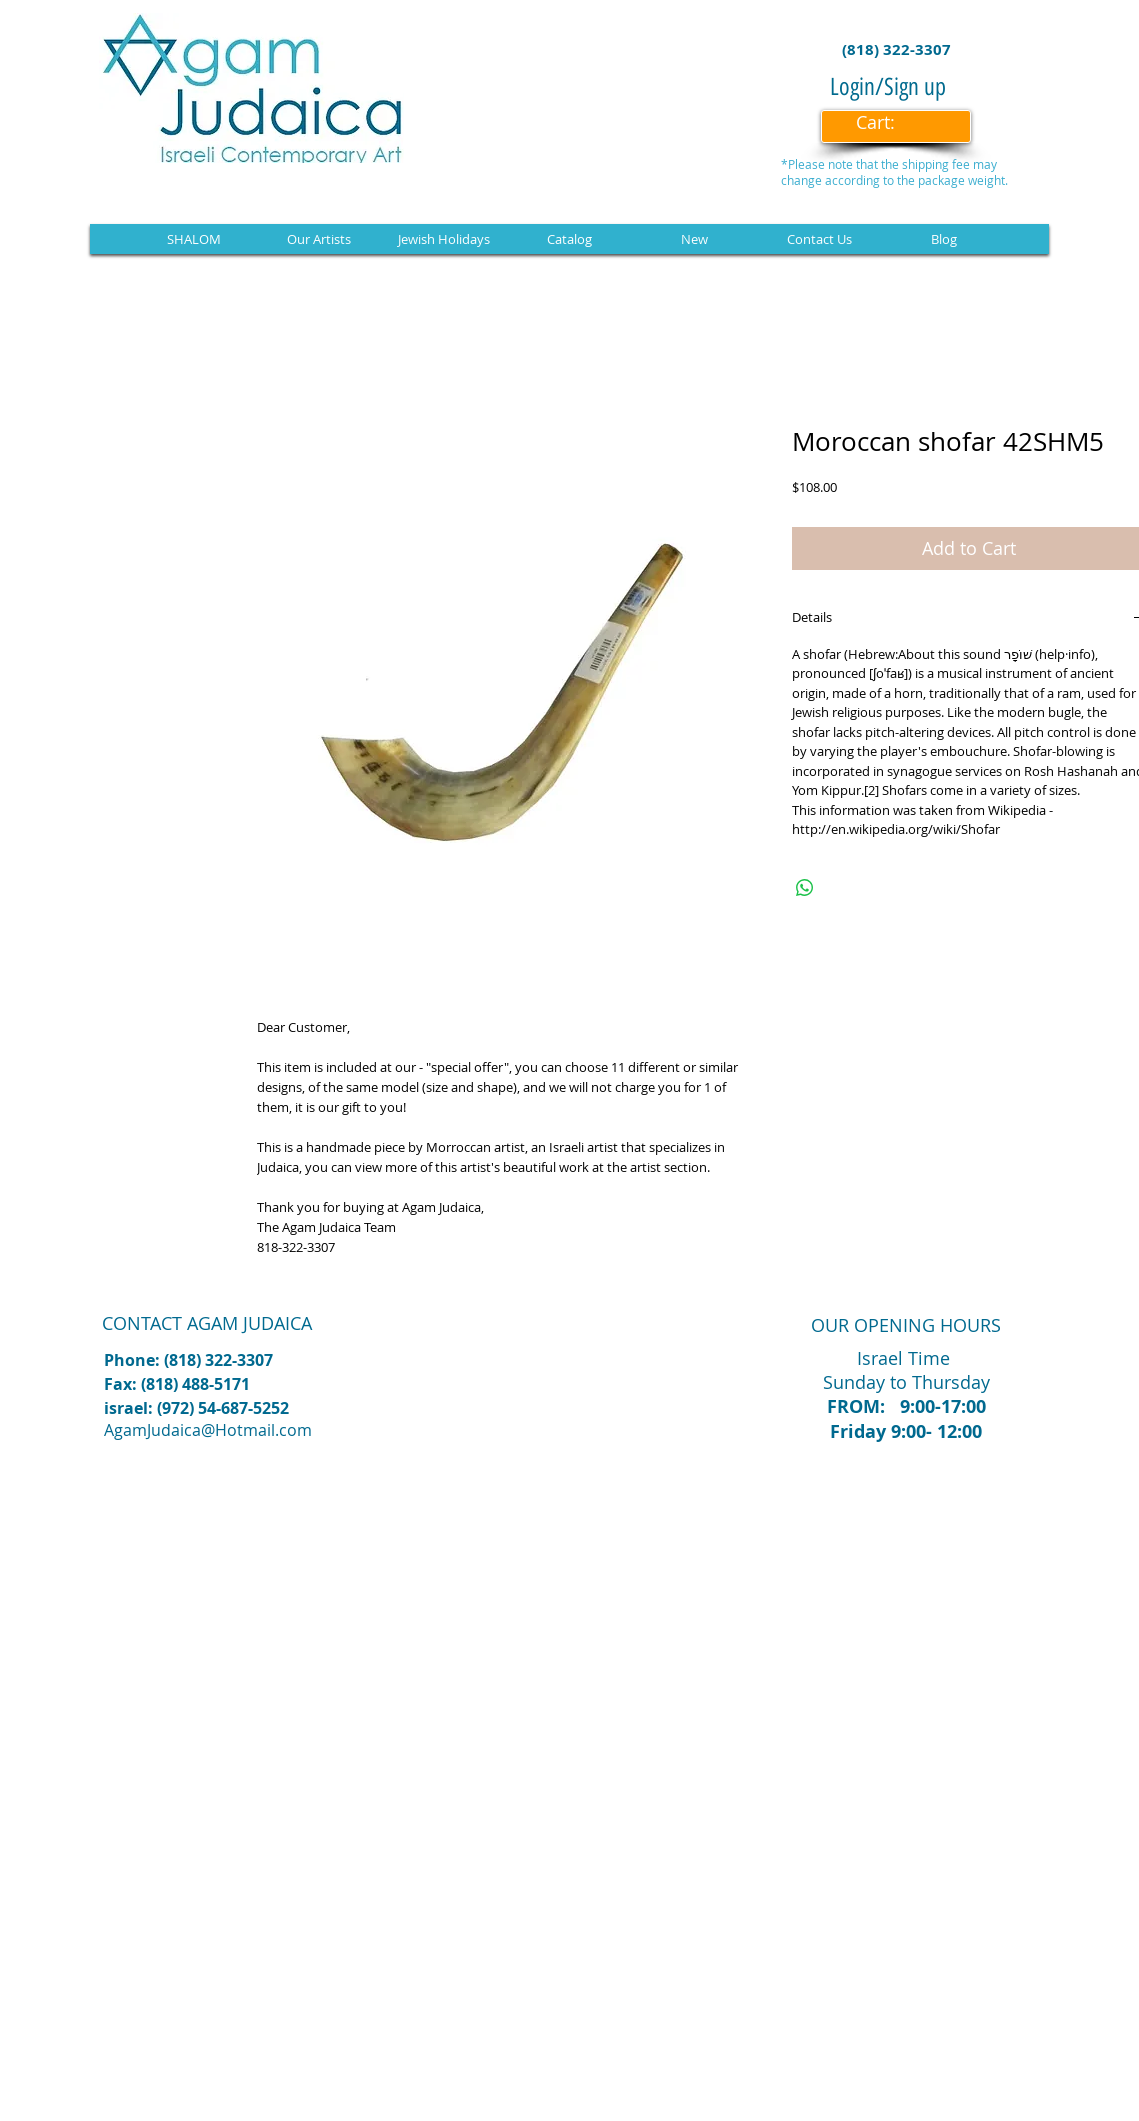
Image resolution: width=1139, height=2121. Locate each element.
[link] (889, 122)
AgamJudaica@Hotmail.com (208, 1430)
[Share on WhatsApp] (805, 888)
